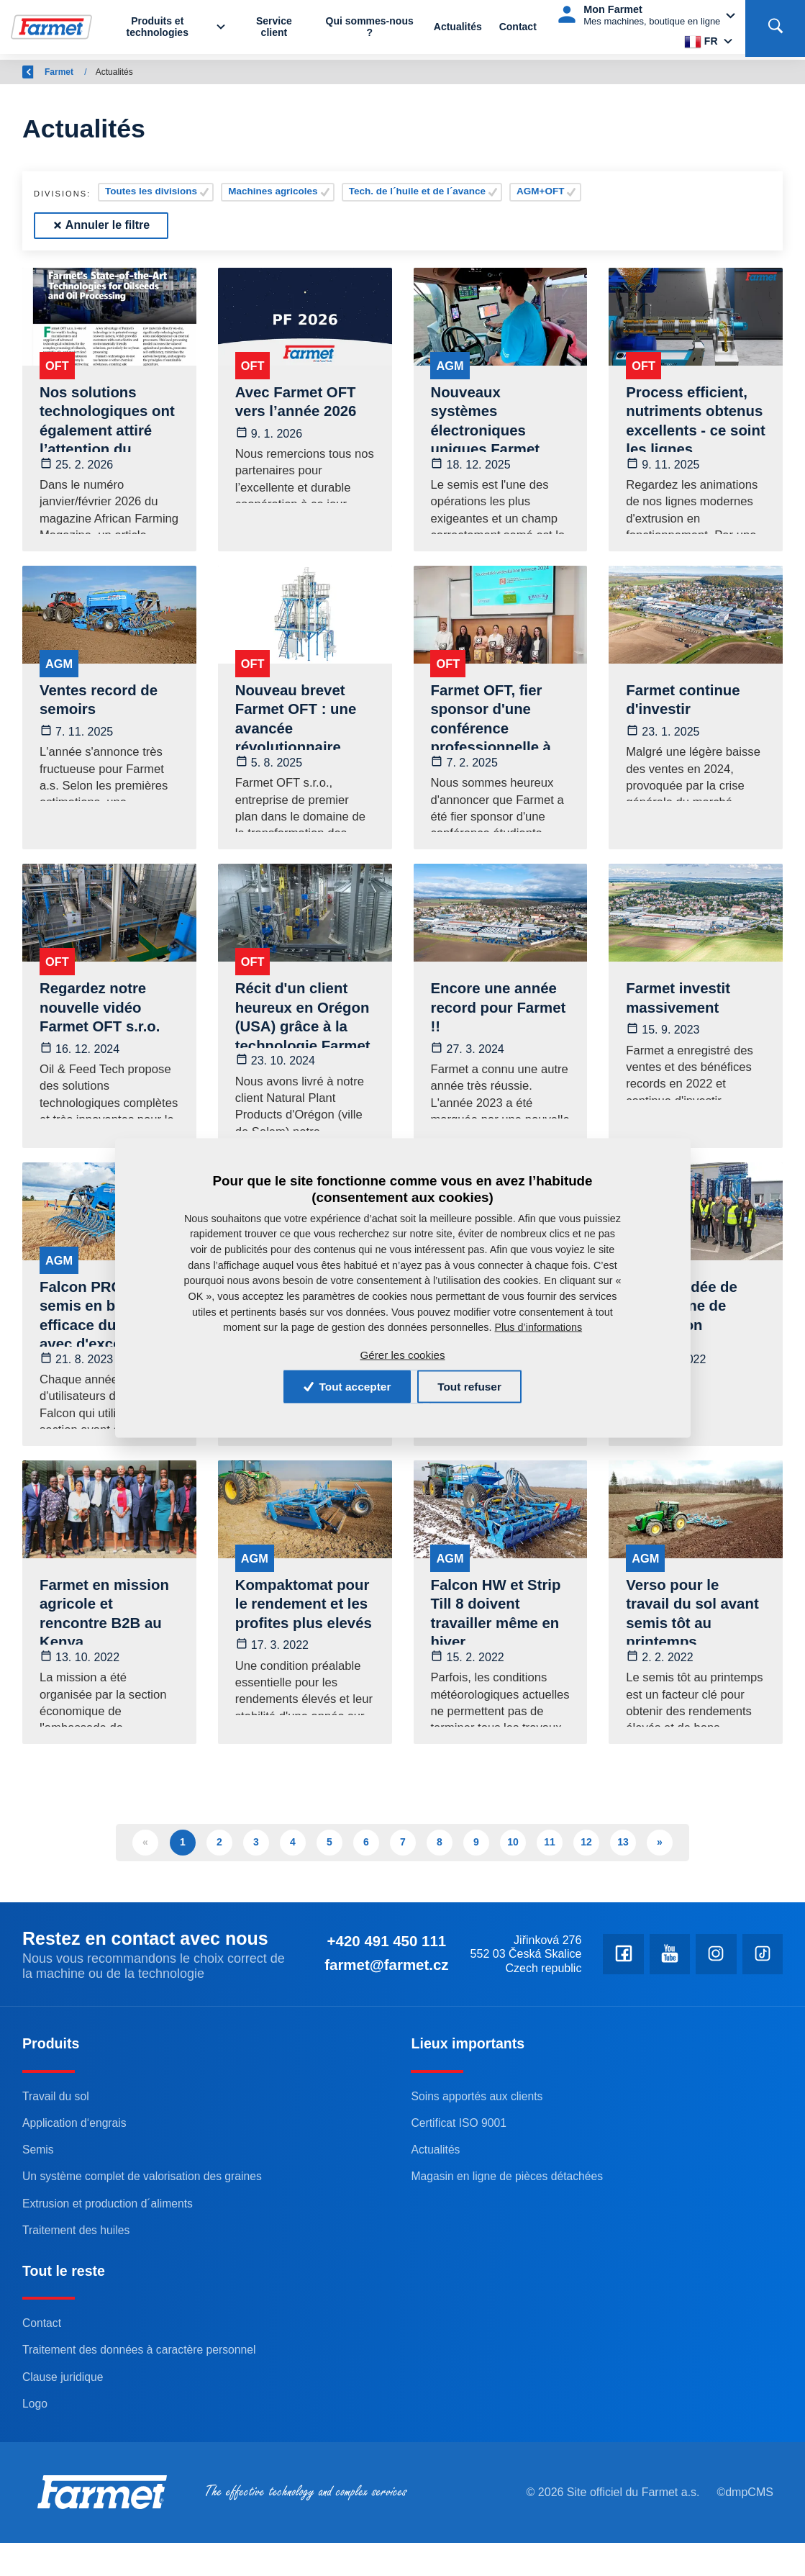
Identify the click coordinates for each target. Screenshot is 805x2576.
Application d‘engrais (76, 2180)
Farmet (104, 72)
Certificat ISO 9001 (460, 2180)
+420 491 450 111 (585, 1957)
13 (623, 1856)
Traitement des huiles (78, 2287)
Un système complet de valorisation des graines (147, 2234)
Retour (44, 71)
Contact (518, 29)
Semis (38, 2206)
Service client (276, 30)
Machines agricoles (272, 191)
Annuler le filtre (101, 225)
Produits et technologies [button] (161, 30)
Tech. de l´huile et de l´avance (417, 191)
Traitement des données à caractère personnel (144, 2407)
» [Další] (660, 1856)
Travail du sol (57, 2153)
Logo (35, 2460)
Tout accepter (341, 1386)
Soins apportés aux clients (479, 2153)
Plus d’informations (539, 1326)
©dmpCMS (743, 2545)
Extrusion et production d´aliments (111, 2260)
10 (513, 1856)
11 (549, 1856)
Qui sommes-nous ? (370, 30)
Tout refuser (475, 1386)
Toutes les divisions (151, 191)
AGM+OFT (540, 191)
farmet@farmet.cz (586, 1979)
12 (586, 1856)
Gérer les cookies (402, 1354)
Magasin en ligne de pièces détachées (511, 2234)
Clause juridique (64, 2434)
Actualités (458, 29)
